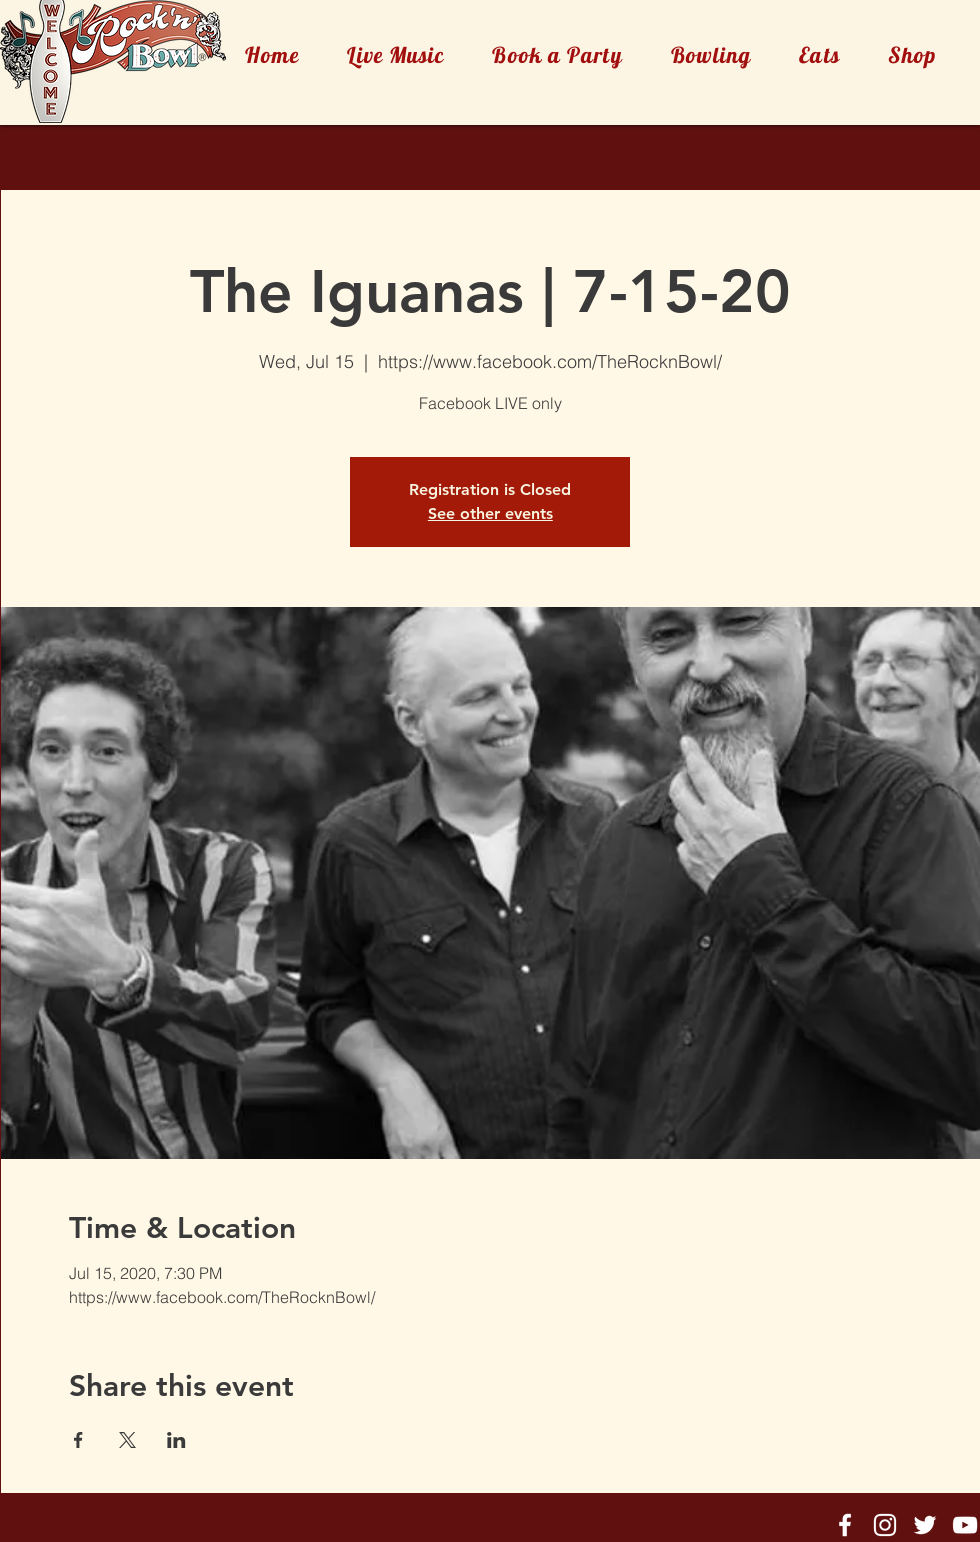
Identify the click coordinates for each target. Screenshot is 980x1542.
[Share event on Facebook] (78, 1440)
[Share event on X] (127, 1440)
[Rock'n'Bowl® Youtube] (965, 1525)
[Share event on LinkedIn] (176, 1440)
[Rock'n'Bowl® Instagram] (885, 1525)
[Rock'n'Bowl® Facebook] (845, 1525)
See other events (490, 513)
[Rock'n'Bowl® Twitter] (925, 1525)
